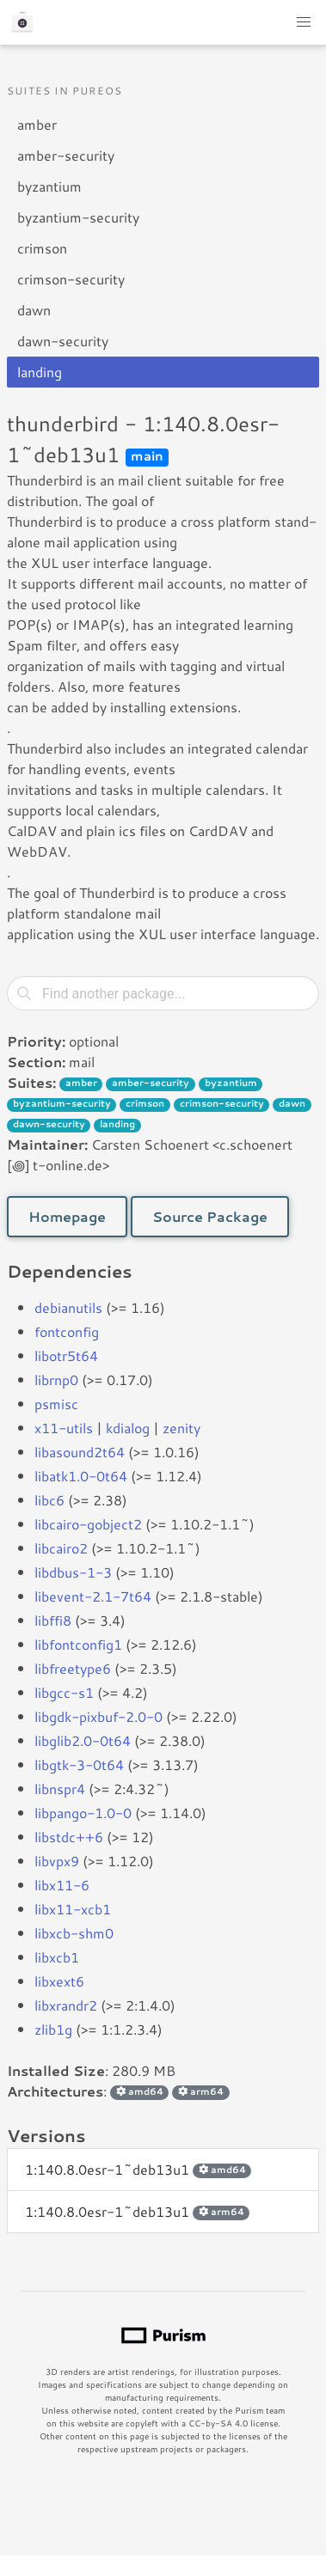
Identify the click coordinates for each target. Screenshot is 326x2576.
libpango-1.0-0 (83, 1812)
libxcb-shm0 (74, 1933)
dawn (34, 310)
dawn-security (62, 341)
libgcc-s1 (64, 1692)
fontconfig (66, 1331)
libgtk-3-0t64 (79, 1764)
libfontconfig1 (78, 1644)
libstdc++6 (68, 1837)
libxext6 (59, 1981)
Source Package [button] (210, 1216)
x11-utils (63, 1428)
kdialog (128, 1428)
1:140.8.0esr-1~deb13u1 (138, 2169)
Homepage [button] (67, 1216)
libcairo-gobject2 (88, 1524)
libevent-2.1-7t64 (92, 1596)
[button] (303, 22)
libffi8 (52, 1620)
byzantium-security (78, 217)
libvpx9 (56, 1861)
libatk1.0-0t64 (80, 1476)
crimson (42, 248)
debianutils (68, 1307)
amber (37, 124)
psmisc (56, 1403)
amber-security (65, 155)
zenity (181, 1428)
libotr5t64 (66, 1355)
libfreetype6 (72, 1668)
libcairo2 (61, 1548)
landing (39, 372)
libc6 (49, 1500)
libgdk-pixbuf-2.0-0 (98, 1716)
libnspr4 (59, 1788)
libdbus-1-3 (73, 1572)
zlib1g (53, 2029)
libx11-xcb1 (72, 1909)
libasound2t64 (79, 1452)
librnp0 (56, 1379)
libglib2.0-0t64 (82, 1740)
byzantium (49, 186)
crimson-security (71, 279)
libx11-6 (61, 1885)
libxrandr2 (65, 2005)
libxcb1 (56, 1957)
